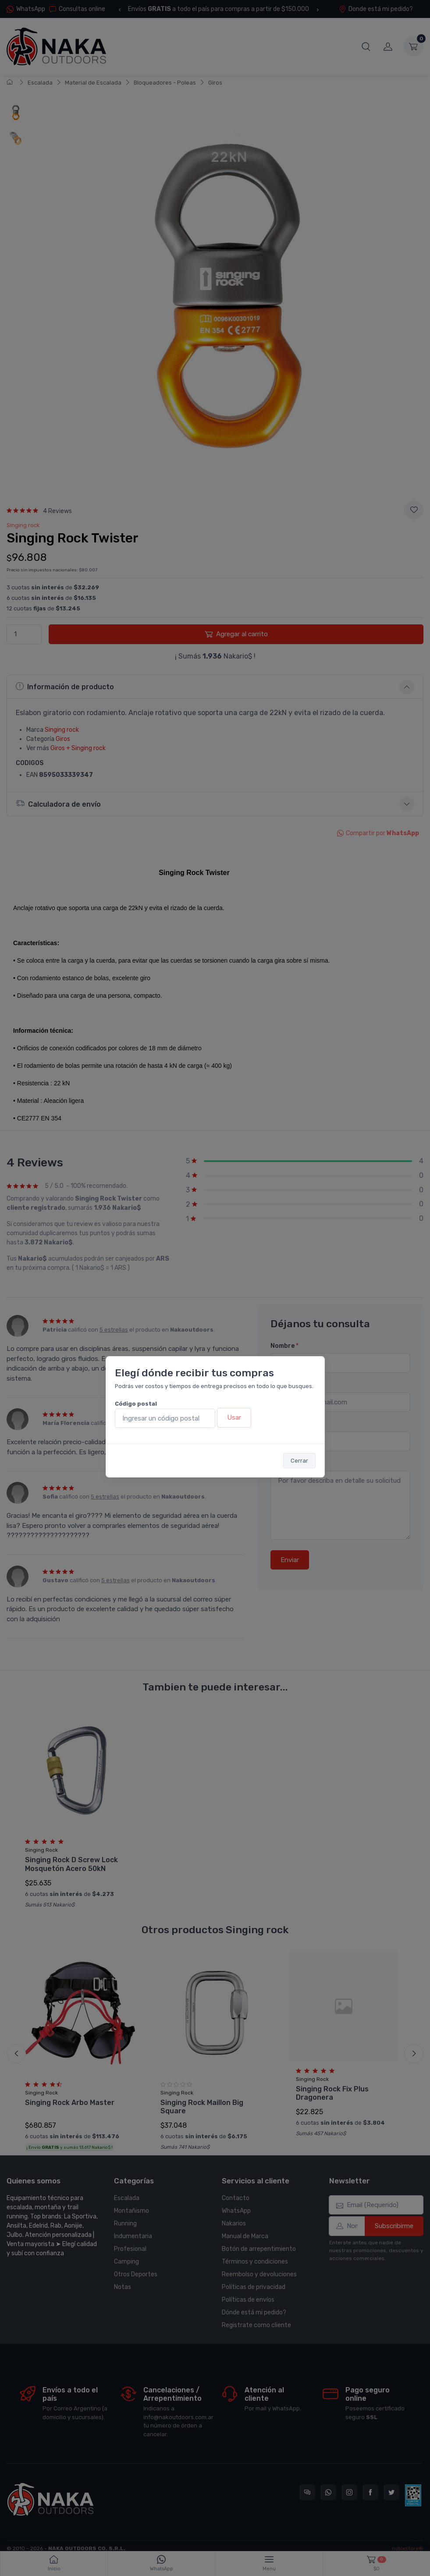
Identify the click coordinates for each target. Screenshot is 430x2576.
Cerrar (299, 1460)
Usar (234, 1417)
